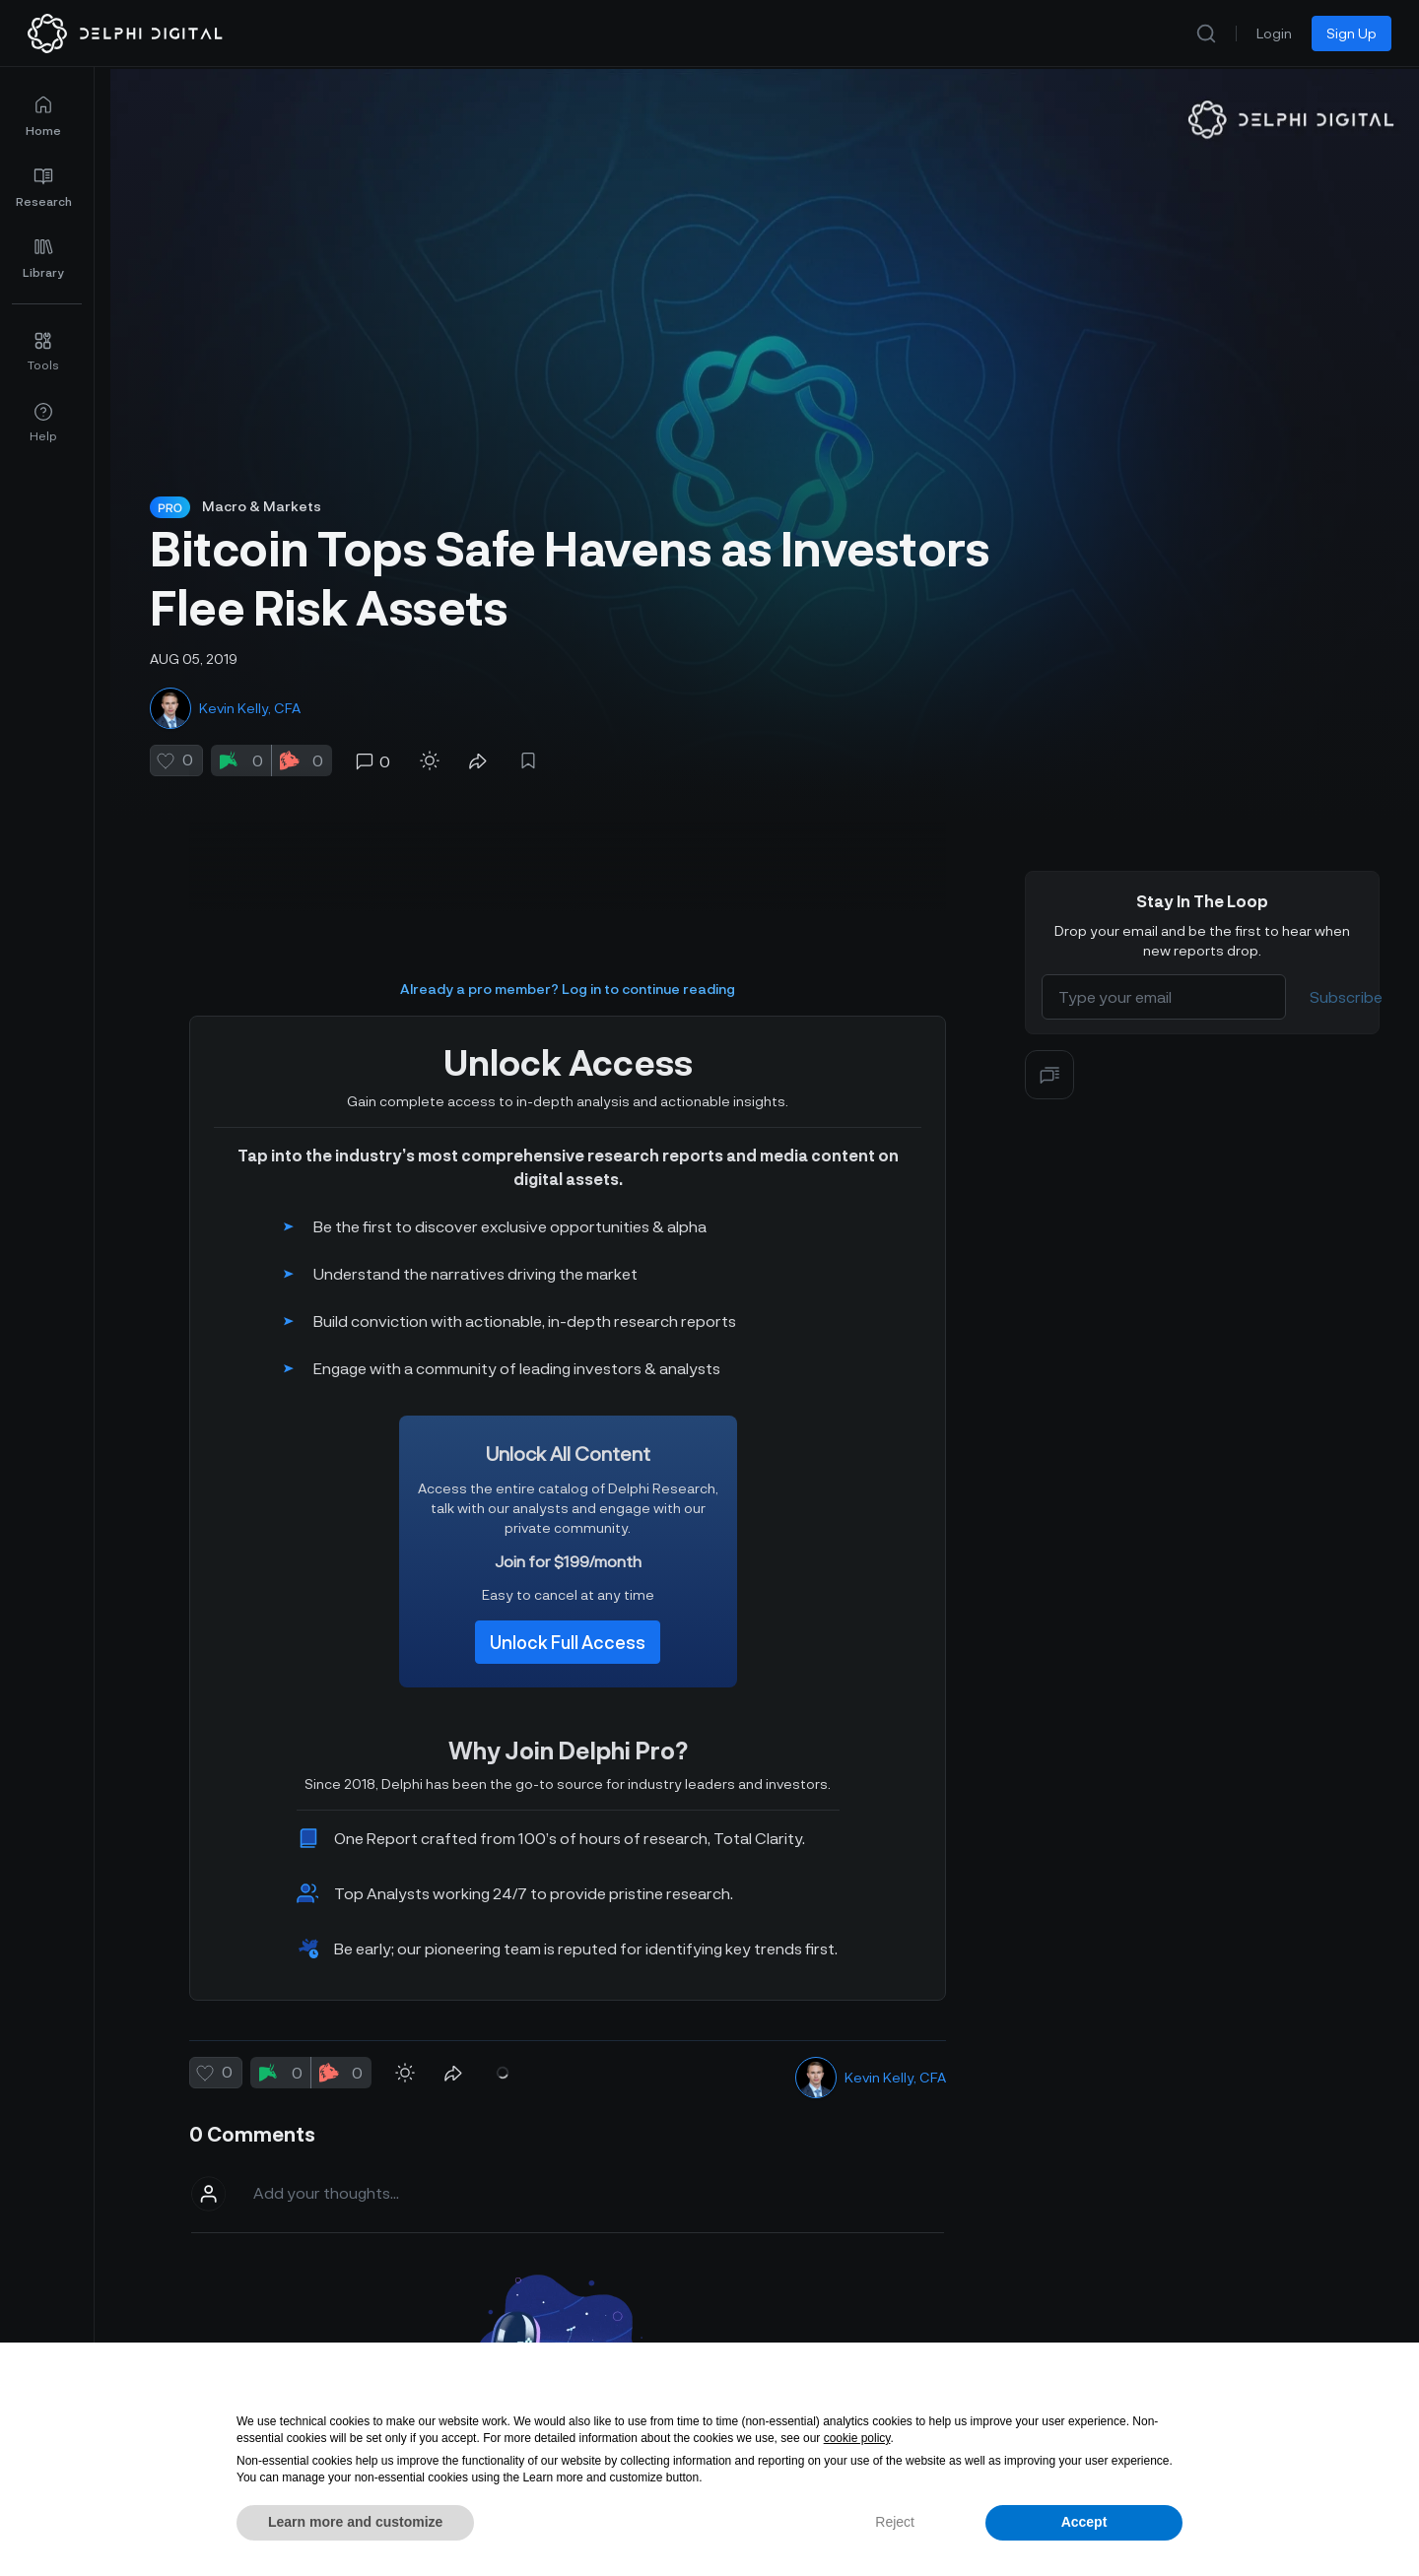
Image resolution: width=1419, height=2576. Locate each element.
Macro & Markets (261, 505)
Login (1274, 33)
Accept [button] (1084, 2522)
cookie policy (857, 2438)
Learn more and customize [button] (355, 2522)
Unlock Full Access (567, 1610)
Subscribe (1346, 965)
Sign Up (1351, 33)
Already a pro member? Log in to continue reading (567, 957)
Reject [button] (894, 2522)
